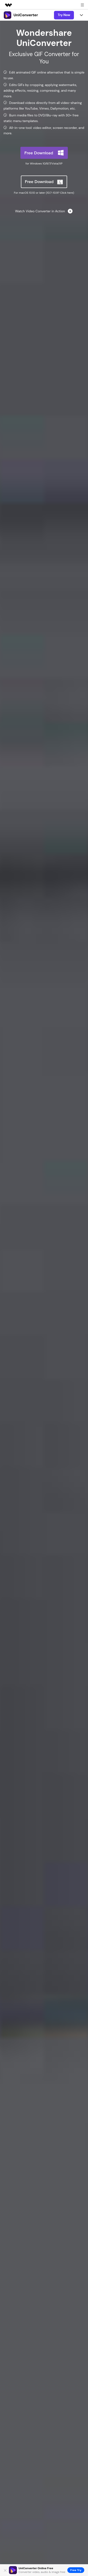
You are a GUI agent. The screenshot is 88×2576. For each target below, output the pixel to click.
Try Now (64, 15)
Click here (66, 193)
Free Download (38, 152)
